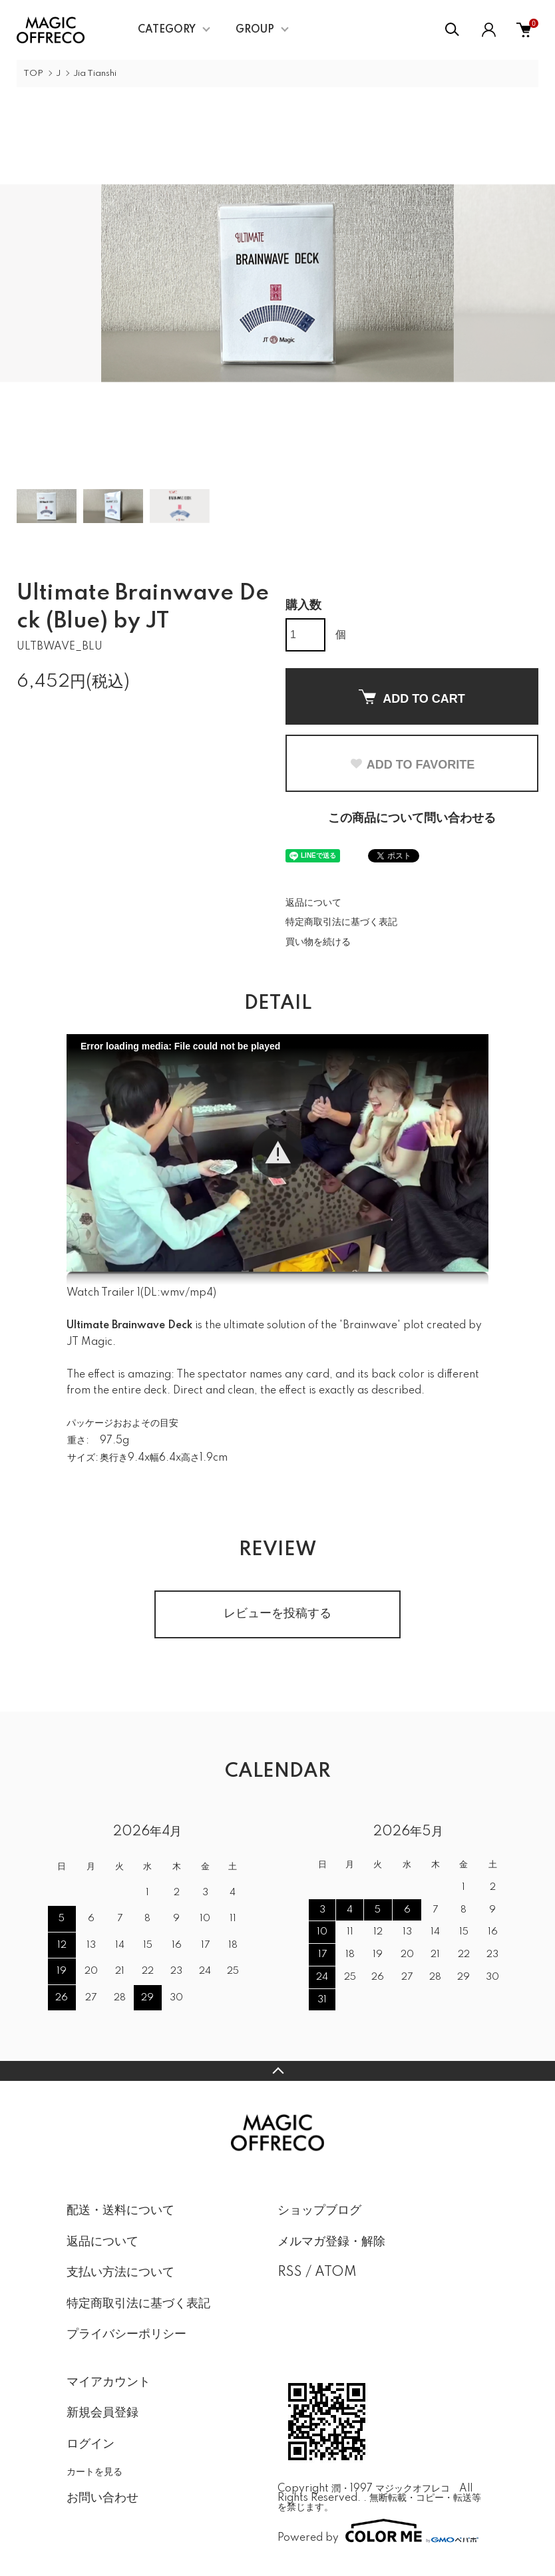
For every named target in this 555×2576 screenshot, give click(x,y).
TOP (33, 73)
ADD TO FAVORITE (411, 764)
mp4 (201, 1293)
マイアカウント (108, 2382)
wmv (172, 1293)
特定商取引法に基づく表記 (341, 922)
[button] (277, 1153)
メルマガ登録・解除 (331, 2242)
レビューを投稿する (277, 1613)
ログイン (90, 2444)
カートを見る (94, 2471)
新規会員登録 (102, 2413)
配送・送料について (120, 2210)
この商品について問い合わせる (412, 818)
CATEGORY (167, 30)
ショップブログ (319, 2210)
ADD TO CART (412, 697)
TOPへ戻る (277, 2071)
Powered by (378, 2531)
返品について (313, 903)
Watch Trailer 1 (103, 1293)
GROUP (255, 30)
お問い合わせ (102, 2498)
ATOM (336, 2272)
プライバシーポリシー (126, 2334)
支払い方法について (120, 2272)
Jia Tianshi (94, 73)
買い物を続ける (318, 942)
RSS (290, 2272)
